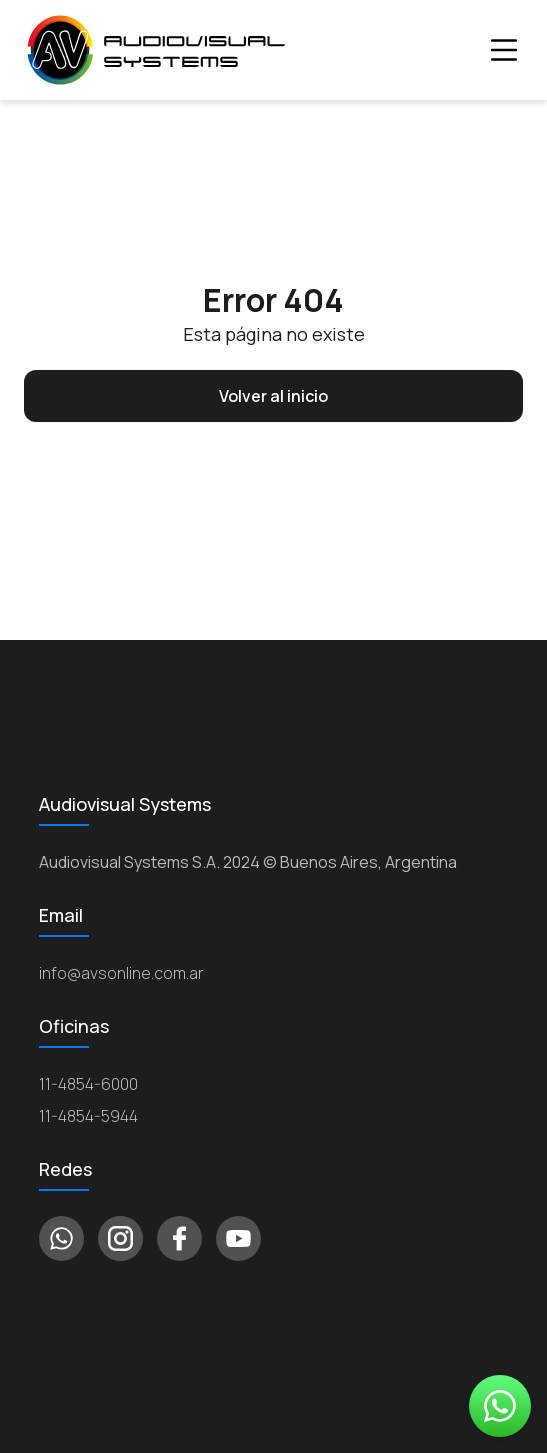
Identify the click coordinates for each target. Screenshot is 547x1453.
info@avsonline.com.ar (121, 973)
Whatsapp (500, 1406)
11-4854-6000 (88, 1084)
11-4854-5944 (88, 1116)
